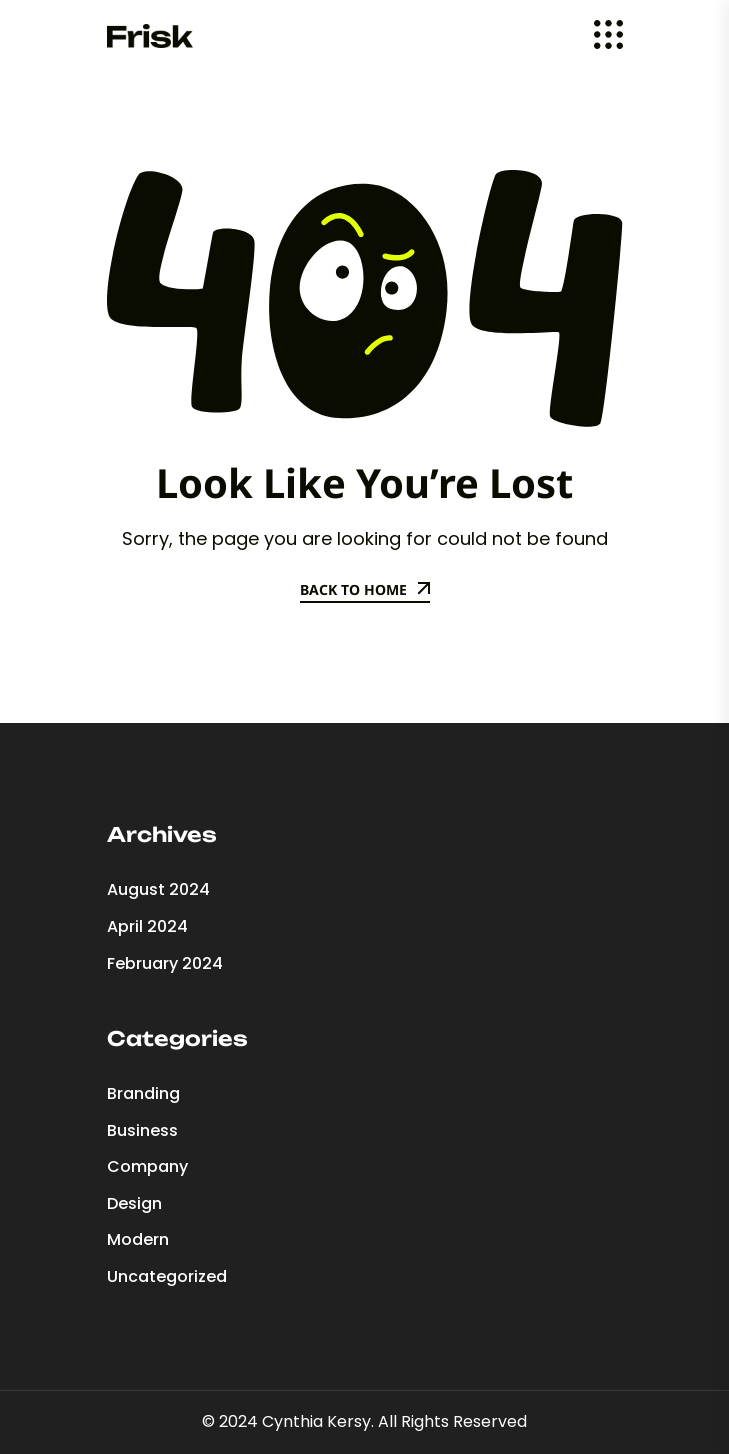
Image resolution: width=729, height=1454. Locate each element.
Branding (143, 1093)
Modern (138, 1239)
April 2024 (147, 926)
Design (134, 1203)
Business (142, 1130)
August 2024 (158, 889)
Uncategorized (167, 1276)
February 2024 (165, 963)
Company (147, 1166)
